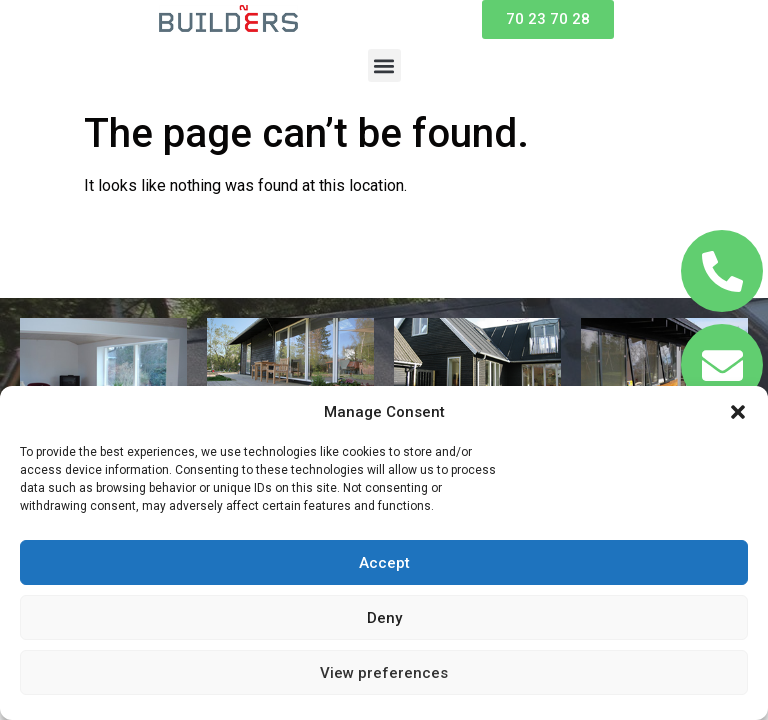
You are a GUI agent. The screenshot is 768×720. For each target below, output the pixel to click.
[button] (738, 412)
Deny (384, 618)
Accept (384, 563)
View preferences (384, 673)
